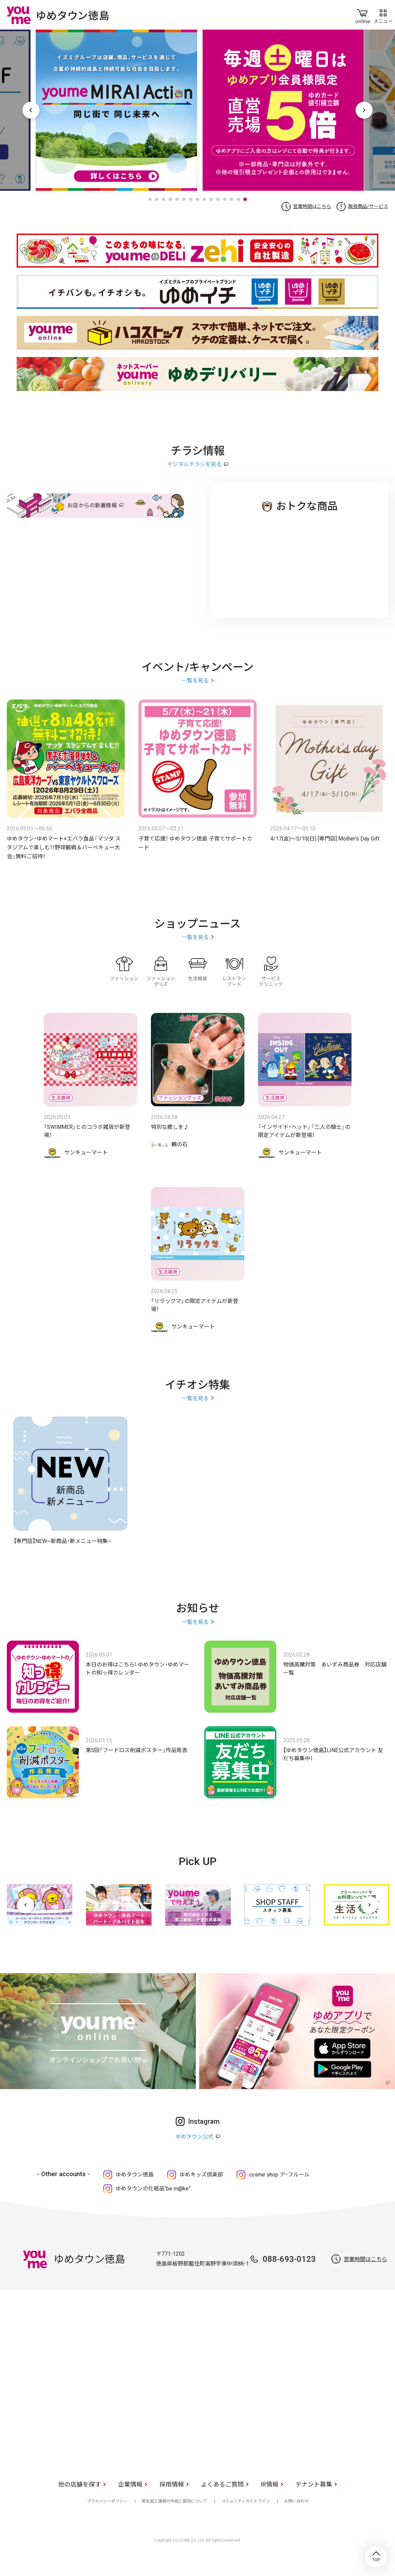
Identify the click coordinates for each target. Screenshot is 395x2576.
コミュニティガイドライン (245, 2501)
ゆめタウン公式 (194, 2136)
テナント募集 (313, 2484)
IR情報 (269, 2484)
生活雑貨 (197, 971)
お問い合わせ (296, 2501)
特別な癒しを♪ (170, 1127)
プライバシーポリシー (107, 2501)
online (363, 15)
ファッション (124, 971)
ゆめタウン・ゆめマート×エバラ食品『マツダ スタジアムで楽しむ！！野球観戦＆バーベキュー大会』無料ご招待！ (64, 847)
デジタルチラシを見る (194, 464)
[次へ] (369, 1904)
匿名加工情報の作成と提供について (174, 2501)
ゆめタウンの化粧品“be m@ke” (153, 2188)
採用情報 (171, 2484)
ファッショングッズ (161, 971)
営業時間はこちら (312, 206)
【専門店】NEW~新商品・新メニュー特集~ (62, 1541)
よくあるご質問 (222, 2484)
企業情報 (130, 2484)
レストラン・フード (234, 971)
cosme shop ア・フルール (279, 2174)
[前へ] (25, 1904)
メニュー (383, 15)
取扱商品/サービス (368, 206)
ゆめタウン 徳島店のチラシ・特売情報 (300, 559)
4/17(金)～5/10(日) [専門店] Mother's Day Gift (324, 838)
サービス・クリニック (271, 971)
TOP (376, 2557)
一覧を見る (195, 680)
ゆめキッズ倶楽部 (201, 2174)
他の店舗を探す (79, 2484)
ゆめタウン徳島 (135, 2174)
